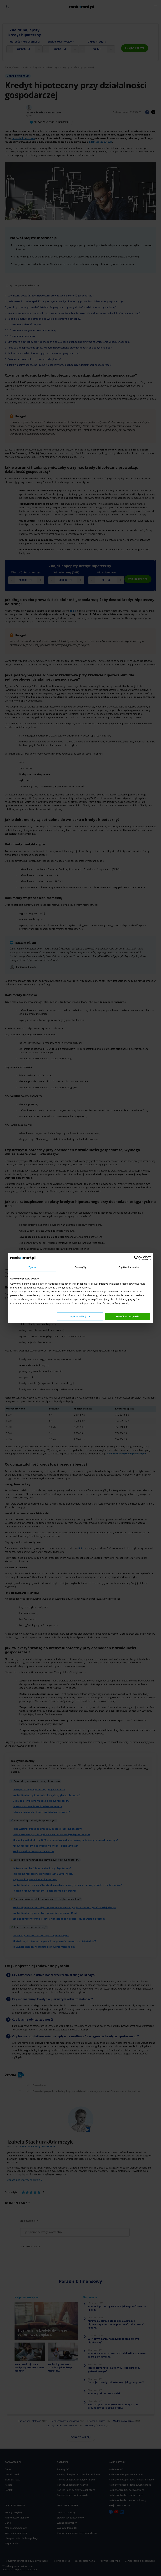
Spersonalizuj (80, 1316)
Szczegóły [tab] (80, 1267)
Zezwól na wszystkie (127, 1316)
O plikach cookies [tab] (128, 1267)
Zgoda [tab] (32, 1267)
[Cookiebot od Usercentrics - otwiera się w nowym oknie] (136, 1257)
